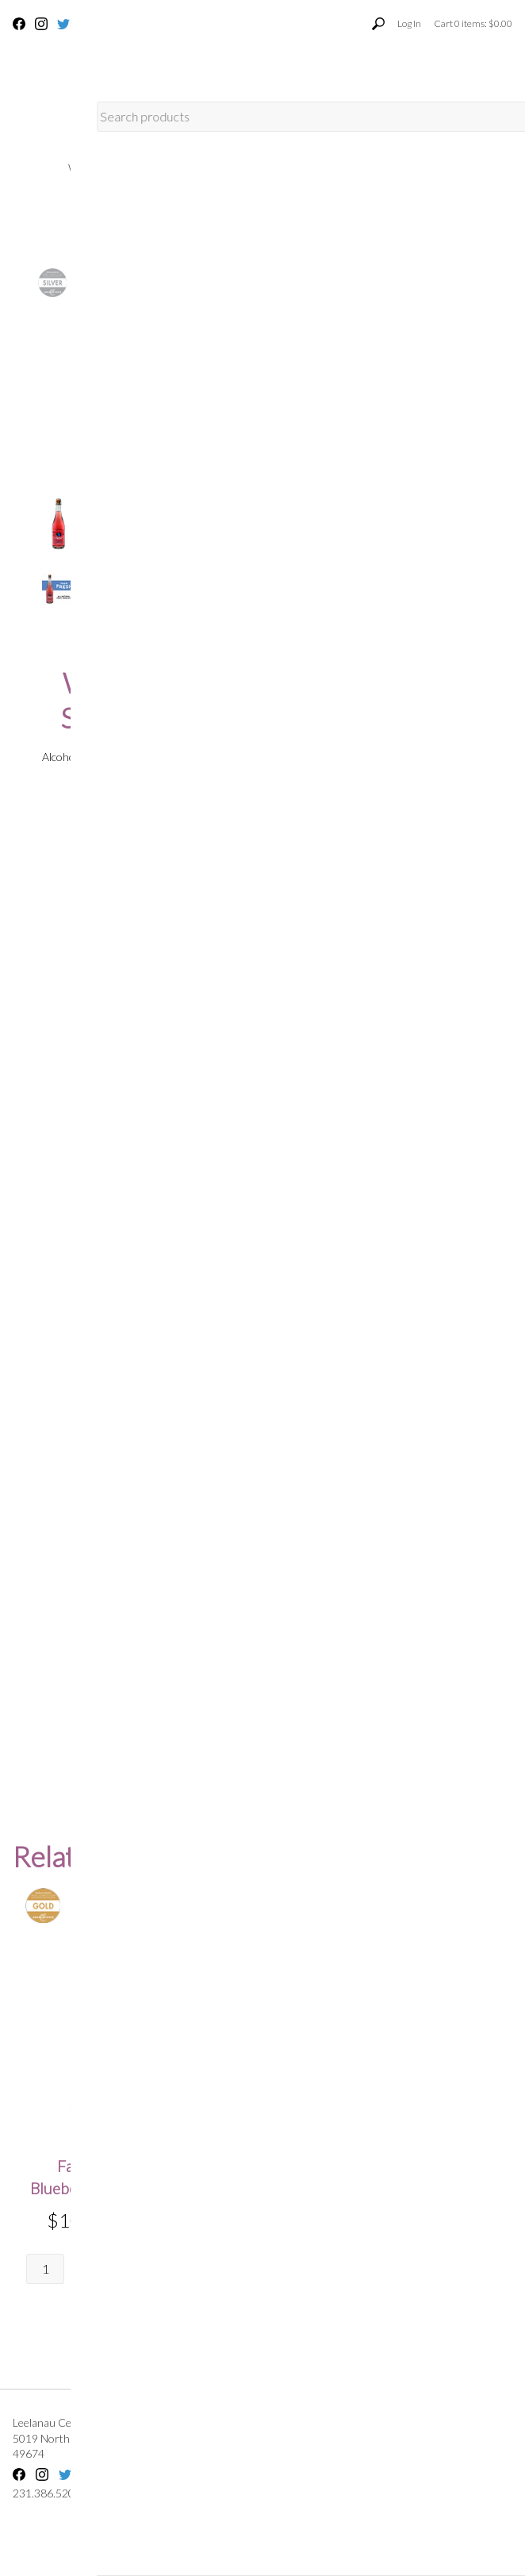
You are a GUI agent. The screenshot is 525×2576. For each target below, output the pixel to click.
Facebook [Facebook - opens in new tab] (19, 23)
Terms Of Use (469, 2422)
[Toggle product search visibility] (378, 23)
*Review (222, 1568)
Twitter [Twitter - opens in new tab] (63, 23)
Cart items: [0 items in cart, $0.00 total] (473, 23)
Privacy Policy (479, 2438)
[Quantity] (221, 534)
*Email (218, 1465)
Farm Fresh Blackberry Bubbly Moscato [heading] (425, 2188)
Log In (409, 23)
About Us (257, 169)
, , (118, 2446)
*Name (219, 1407)
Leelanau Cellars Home (385, 169)
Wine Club (168, 169)
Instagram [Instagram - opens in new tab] (41, 23)
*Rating (220, 1522)
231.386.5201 (131, 23)
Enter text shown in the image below (276, 1657)
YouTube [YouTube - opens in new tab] (85, 23)
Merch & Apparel (263, 209)
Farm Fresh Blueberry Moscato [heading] (94, 2176)
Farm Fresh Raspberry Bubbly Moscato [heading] (260, 2188)
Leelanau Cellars (52, 2422)
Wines (88, 169)
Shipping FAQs (380, 2422)
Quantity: (224, 512)
